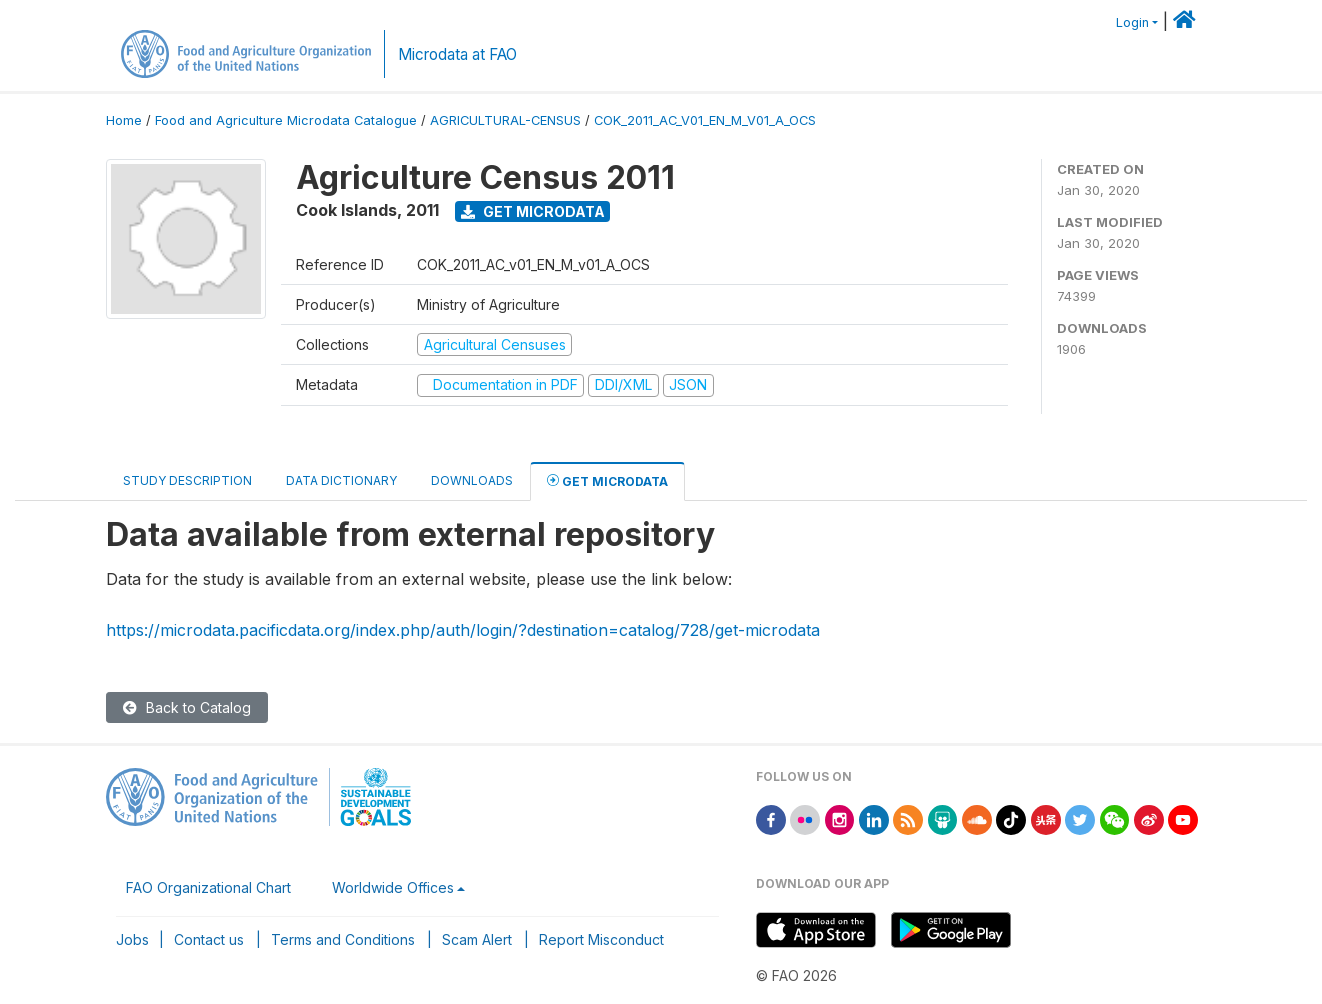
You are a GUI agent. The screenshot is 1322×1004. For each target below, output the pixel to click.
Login (1132, 22)
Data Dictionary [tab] (341, 480)
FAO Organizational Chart (208, 887)
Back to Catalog (187, 707)
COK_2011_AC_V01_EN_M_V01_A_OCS (705, 120)
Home (124, 120)
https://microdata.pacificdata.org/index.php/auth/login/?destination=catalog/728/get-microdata (463, 630)
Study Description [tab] (187, 480)
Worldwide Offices (393, 887)
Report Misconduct (601, 939)
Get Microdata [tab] (607, 480)
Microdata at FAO (457, 54)
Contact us (209, 939)
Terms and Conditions (343, 939)
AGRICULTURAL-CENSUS (505, 120)
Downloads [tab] (472, 480)
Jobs (132, 939)
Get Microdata (533, 211)
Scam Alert (477, 939)
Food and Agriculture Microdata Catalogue (286, 120)
